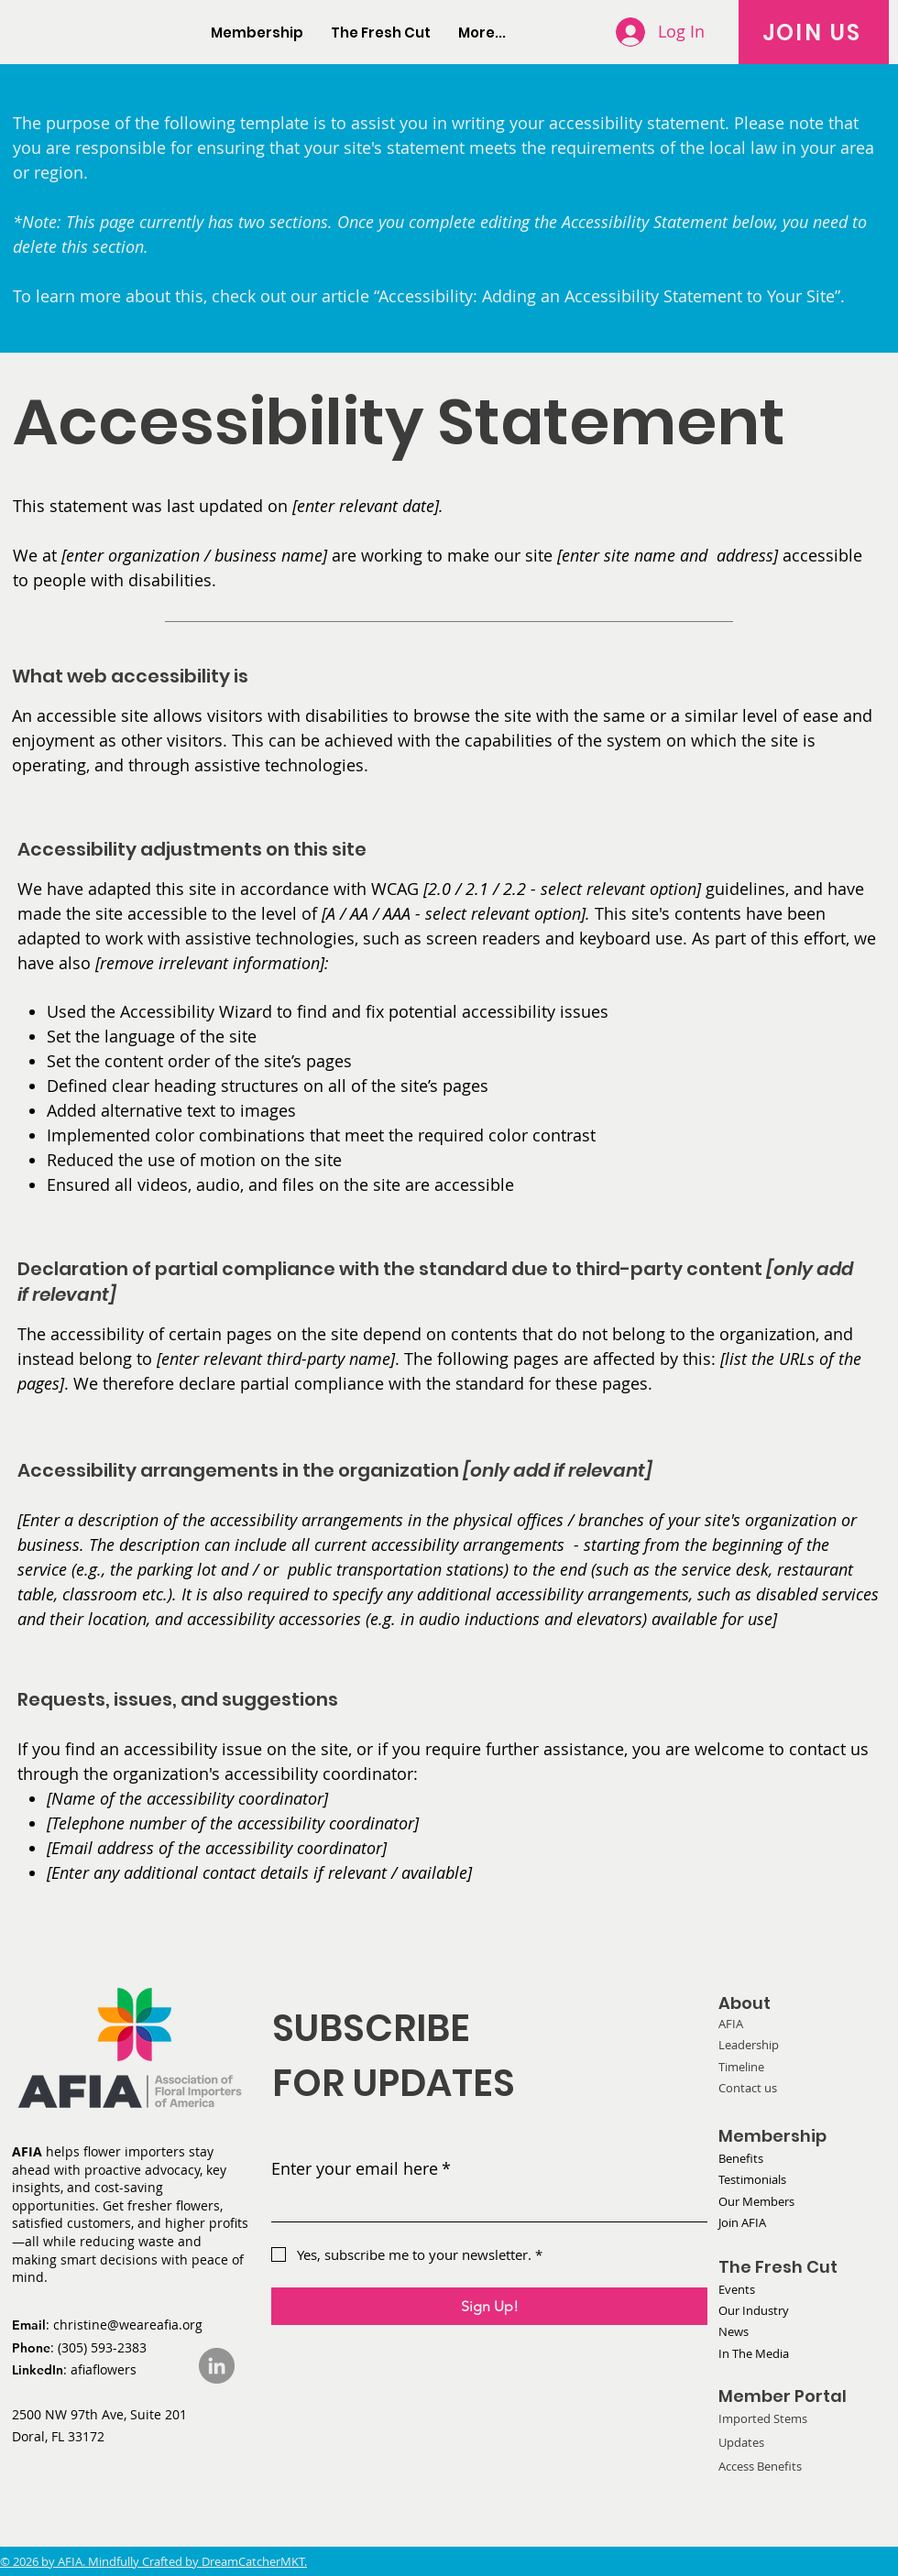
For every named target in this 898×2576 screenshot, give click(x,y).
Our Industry (753, 2310)
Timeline (741, 2066)
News (733, 2331)
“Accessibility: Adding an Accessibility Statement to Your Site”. (609, 296)
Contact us (747, 2087)
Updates (741, 2442)
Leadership (748, 2044)
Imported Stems (762, 2418)
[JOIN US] (814, 32)
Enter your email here (361, 2168)
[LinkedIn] (217, 2366)
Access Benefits (760, 2466)
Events (736, 2289)
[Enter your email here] (483, 2204)
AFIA (730, 2023)
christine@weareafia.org (128, 2324)
